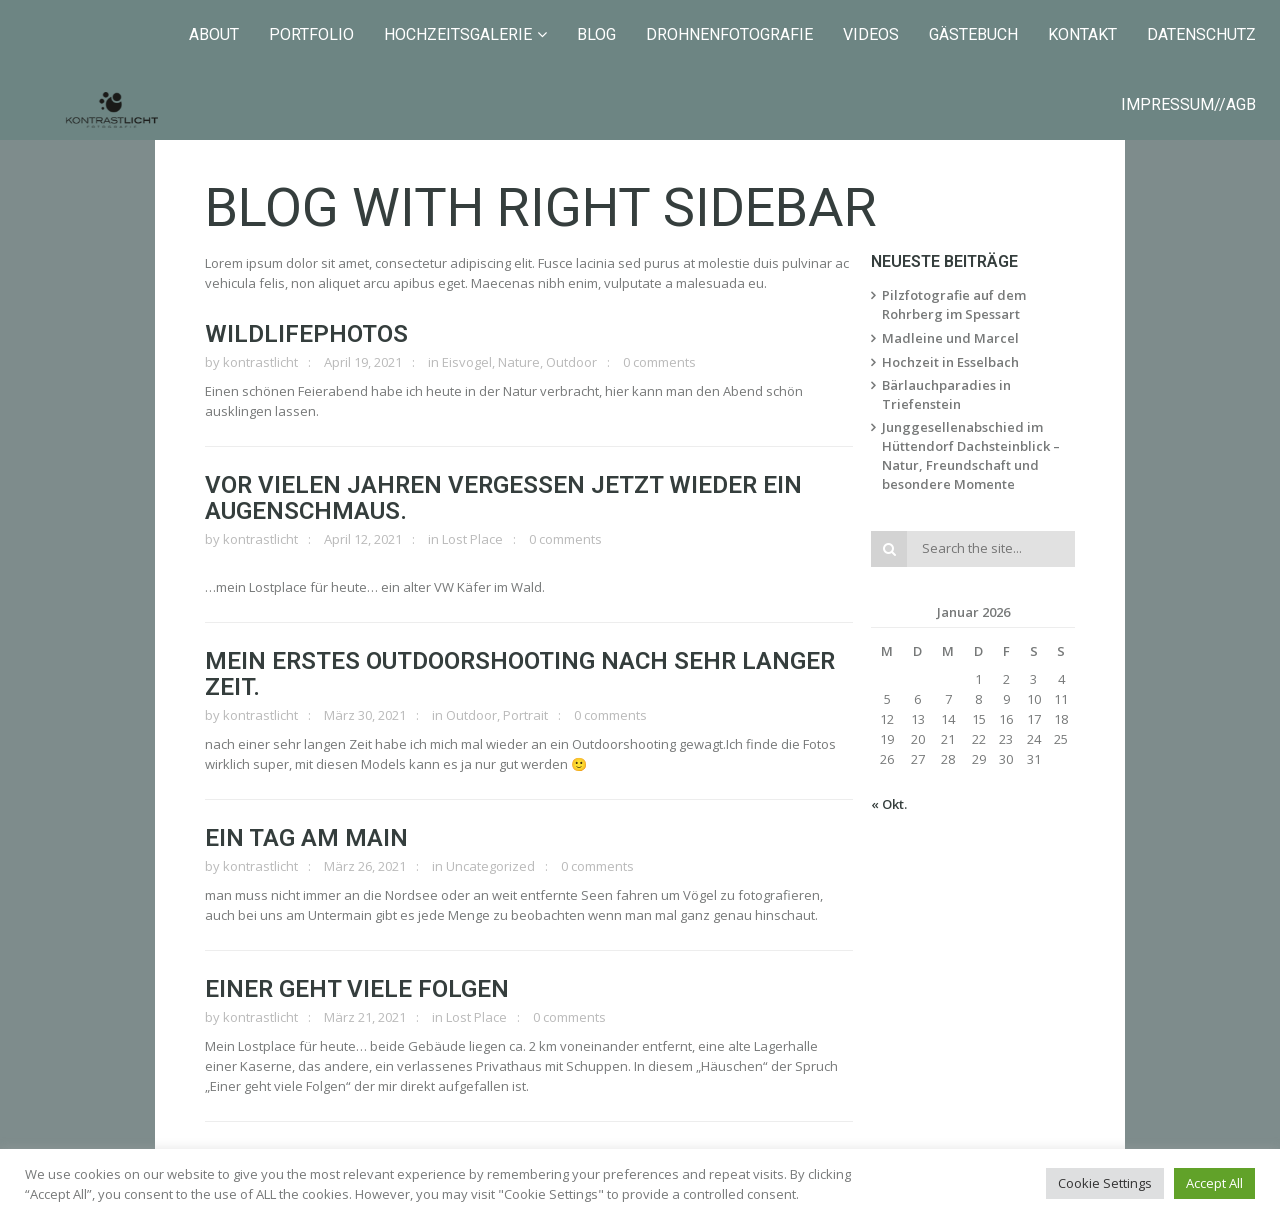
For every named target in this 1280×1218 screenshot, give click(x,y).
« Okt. (889, 804)
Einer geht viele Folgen (357, 989)
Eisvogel (467, 362)
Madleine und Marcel (950, 338)
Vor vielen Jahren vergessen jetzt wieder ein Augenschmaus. (503, 498)
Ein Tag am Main (306, 838)
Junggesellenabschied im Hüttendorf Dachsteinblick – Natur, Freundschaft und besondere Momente (971, 455)
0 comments (659, 362)
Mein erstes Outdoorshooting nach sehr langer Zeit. (520, 674)
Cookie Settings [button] (1105, 1183)
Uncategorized (490, 866)
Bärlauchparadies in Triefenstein (946, 394)
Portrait (525, 715)
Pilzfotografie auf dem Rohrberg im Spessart (954, 304)
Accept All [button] (1214, 1183)
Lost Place (472, 539)
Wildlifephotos (306, 334)
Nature (519, 362)
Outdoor (571, 362)
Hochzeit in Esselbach (950, 362)
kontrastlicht (260, 362)
